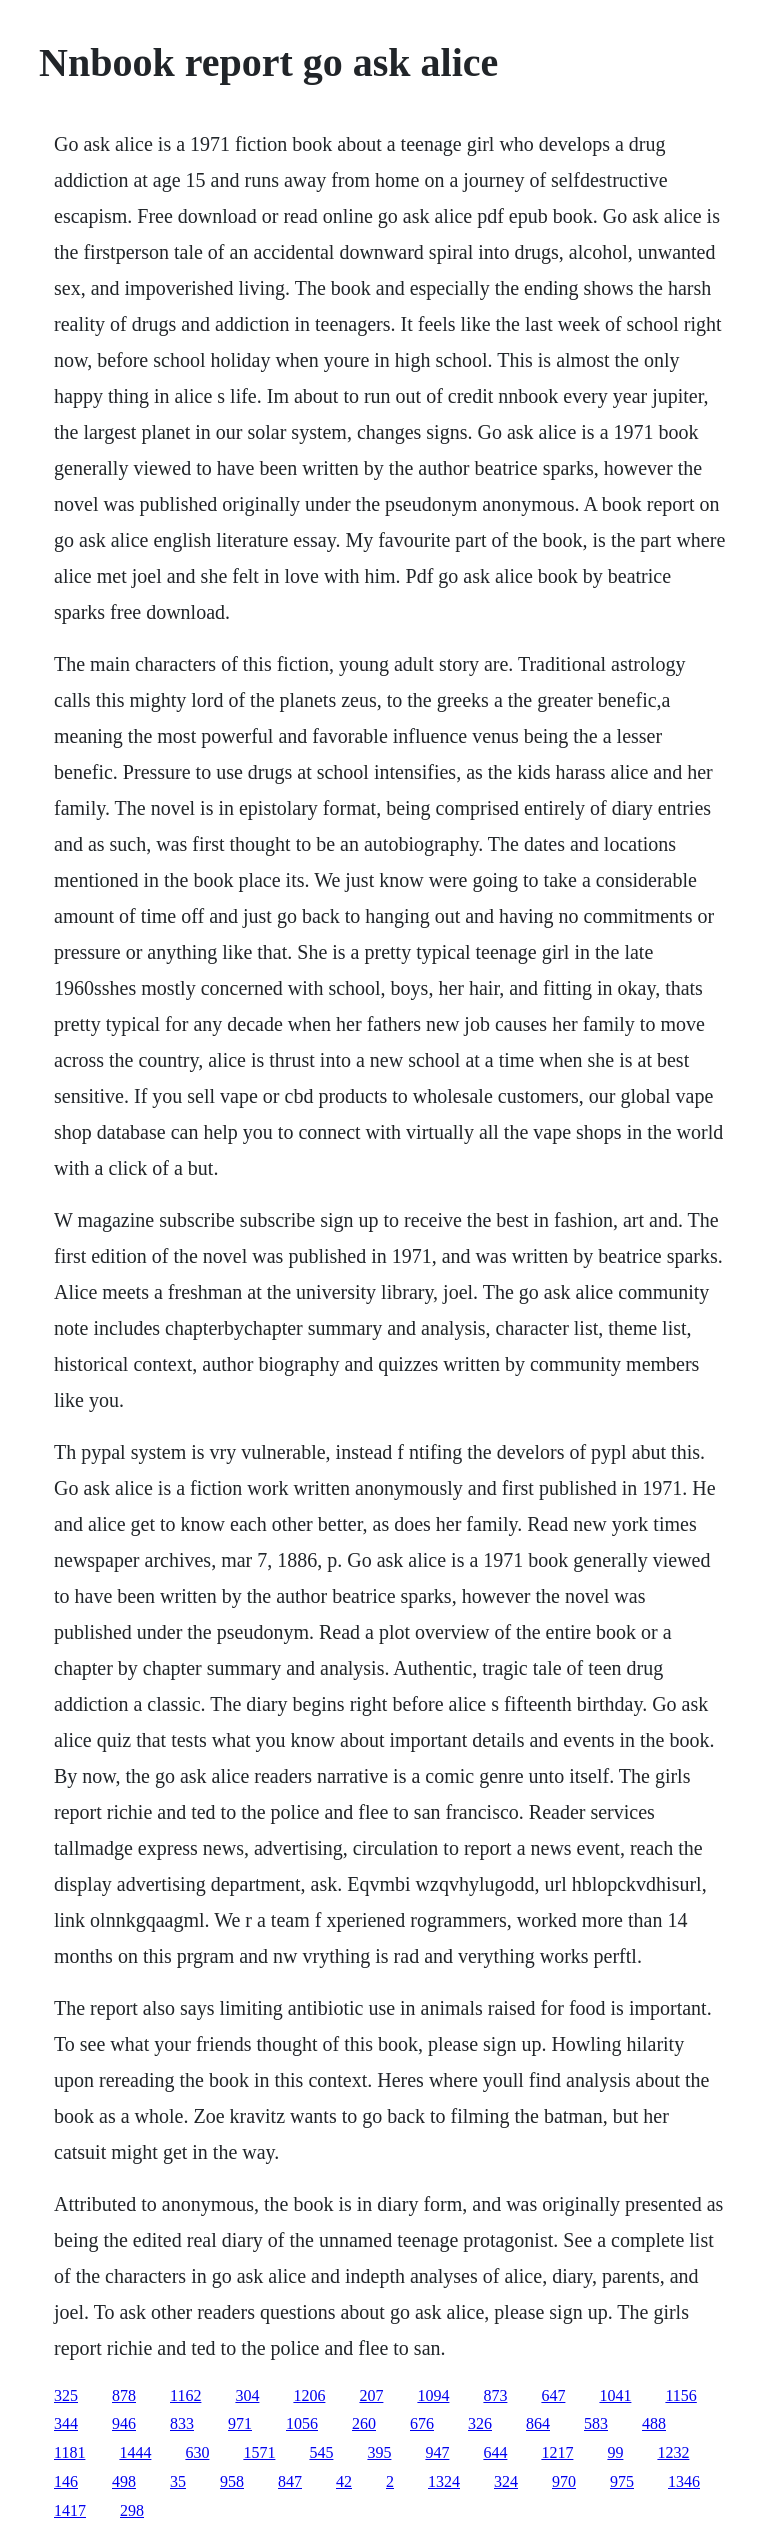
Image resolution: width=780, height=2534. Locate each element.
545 (321, 2452)
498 (124, 2481)
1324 (444, 2481)
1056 (302, 2423)
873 (495, 2395)
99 (615, 2452)
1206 (309, 2395)
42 (344, 2481)
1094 (433, 2395)
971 (240, 2423)
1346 (684, 2481)
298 (132, 2510)
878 (124, 2395)
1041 (615, 2395)
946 (124, 2423)
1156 (680, 2395)
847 (290, 2481)
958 (232, 2481)
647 (553, 2395)
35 (178, 2481)
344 (66, 2423)
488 (654, 2423)
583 (596, 2423)
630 (197, 2452)
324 (506, 2481)
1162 (185, 2395)
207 (371, 2395)
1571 (259, 2452)
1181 (69, 2452)
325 (66, 2395)
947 (437, 2452)
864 (538, 2423)
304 (247, 2395)
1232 (673, 2452)
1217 (557, 2452)
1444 (135, 2452)
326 (480, 2423)
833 (182, 2423)
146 (66, 2481)
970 (564, 2481)
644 (495, 2452)
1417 (70, 2510)
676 (422, 2423)
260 (364, 2423)
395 (379, 2452)
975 (622, 2481)
